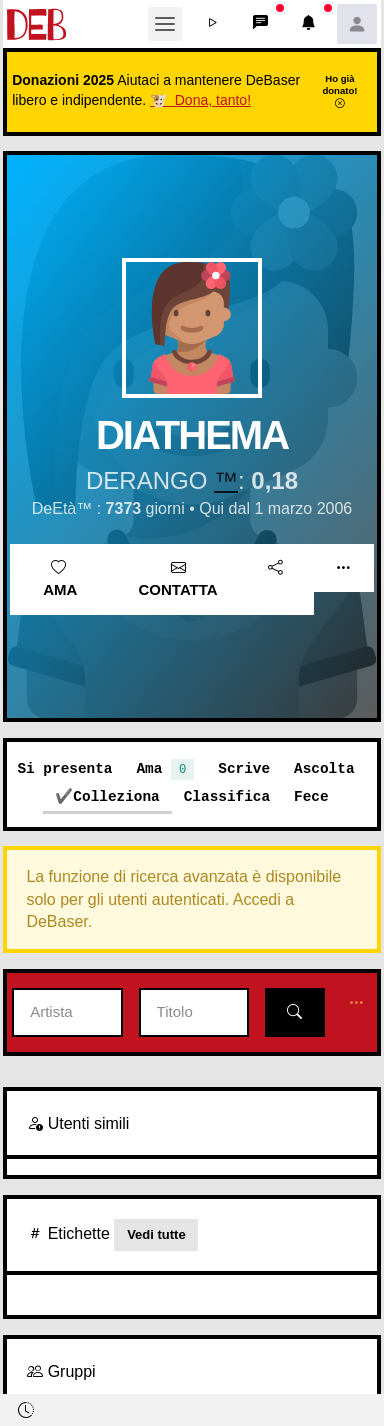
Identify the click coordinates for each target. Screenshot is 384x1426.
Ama (60, 579)
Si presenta (64, 768)
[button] (213, 24)
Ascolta (324, 768)
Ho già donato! (339, 91)
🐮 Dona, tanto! (200, 100)
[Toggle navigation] (165, 24)
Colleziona (116, 796)
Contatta (178, 579)
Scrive (244, 768)
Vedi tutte (156, 1234)
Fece (311, 796)
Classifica (227, 796)
